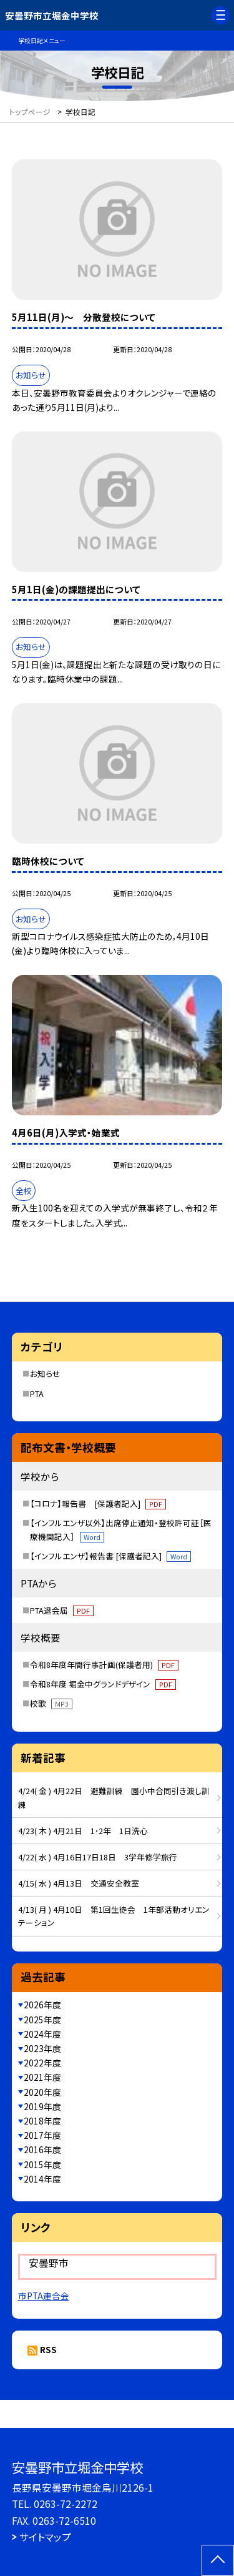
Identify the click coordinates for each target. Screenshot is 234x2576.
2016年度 (42, 2149)
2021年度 (42, 2077)
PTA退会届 (62, 1610)
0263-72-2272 (65, 2503)
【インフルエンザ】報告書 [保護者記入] (110, 1556)
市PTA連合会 (43, 2295)
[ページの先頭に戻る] (217, 2560)
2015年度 (42, 2164)
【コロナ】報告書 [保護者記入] (98, 1503)
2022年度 (42, 2062)
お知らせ (45, 1373)
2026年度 (42, 2004)
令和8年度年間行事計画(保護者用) (104, 1664)
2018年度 (42, 2121)
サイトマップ (45, 2537)
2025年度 (42, 2019)
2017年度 (42, 2135)
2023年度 (42, 2048)
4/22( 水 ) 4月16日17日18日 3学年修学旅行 (97, 1857)
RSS (48, 2349)
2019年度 (42, 2106)
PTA (37, 1393)
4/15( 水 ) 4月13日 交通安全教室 (78, 1883)
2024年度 (42, 2034)
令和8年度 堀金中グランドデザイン (103, 1684)
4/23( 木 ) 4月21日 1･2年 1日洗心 (83, 1831)
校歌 (51, 1703)
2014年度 (42, 2179)
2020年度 (42, 2092)
